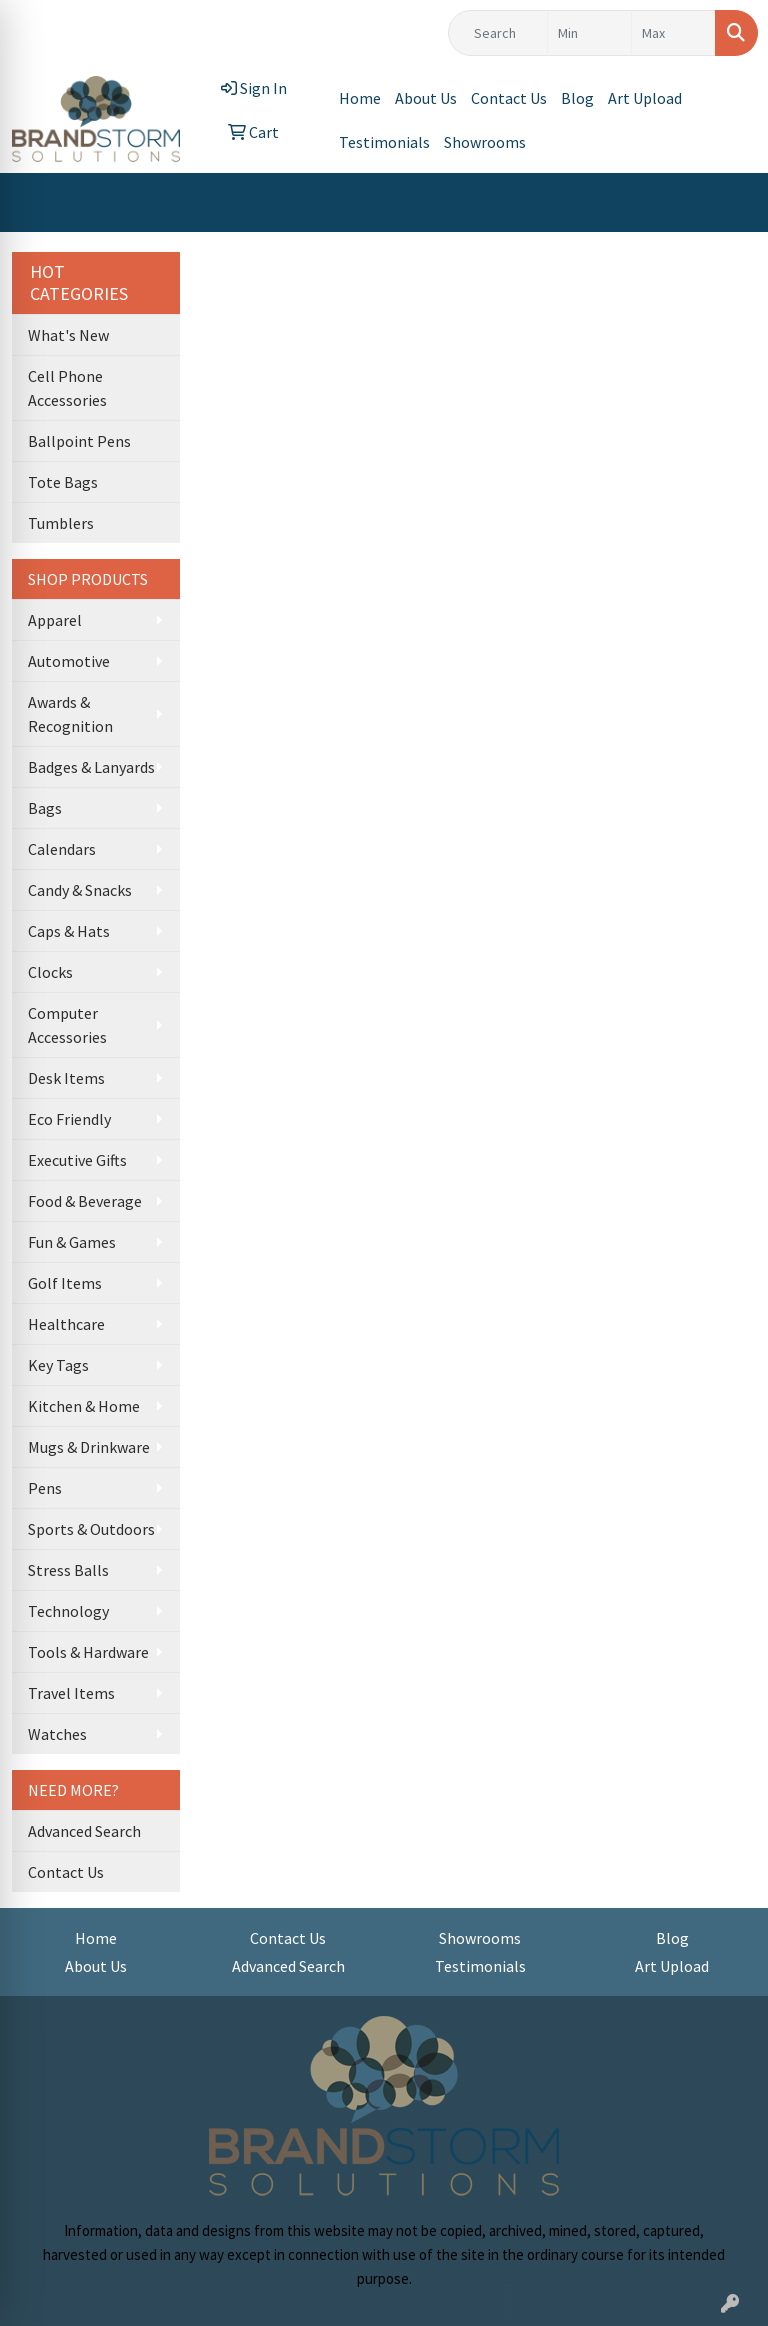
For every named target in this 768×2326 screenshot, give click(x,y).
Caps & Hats (69, 931)
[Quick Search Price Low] (589, 33)
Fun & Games (72, 1242)
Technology (68, 1611)
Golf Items (65, 1283)
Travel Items (71, 1693)
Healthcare (66, 1324)
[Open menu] (728, 203)
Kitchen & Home (84, 1406)
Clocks (50, 972)
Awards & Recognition (70, 714)
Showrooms (485, 142)
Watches (57, 1734)
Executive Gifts (77, 1160)
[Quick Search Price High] (673, 33)
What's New (68, 335)
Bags (45, 808)
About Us (426, 98)
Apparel (55, 620)
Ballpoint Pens (79, 441)
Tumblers (61, 523)
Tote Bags (63, 482)
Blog (577, 98)
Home (360, 98)
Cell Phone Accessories (67, 388)
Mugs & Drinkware (89, 1447)
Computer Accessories (67, 1025)
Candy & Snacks (80, 890)
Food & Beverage (85, 1201)
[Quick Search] (498, 33)
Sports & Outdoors (91, 1529)
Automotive (69, 661)
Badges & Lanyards (91, 767)
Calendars (62, 849)
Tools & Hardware (88, 1652)
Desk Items (66, 1078)
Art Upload (645, 98)
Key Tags (58, 1365)
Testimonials (384, 142)
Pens (45, 1488)
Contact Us (509, 98)
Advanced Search (84, 1831)
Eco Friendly (69, 1119)
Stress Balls (68, 1570)
